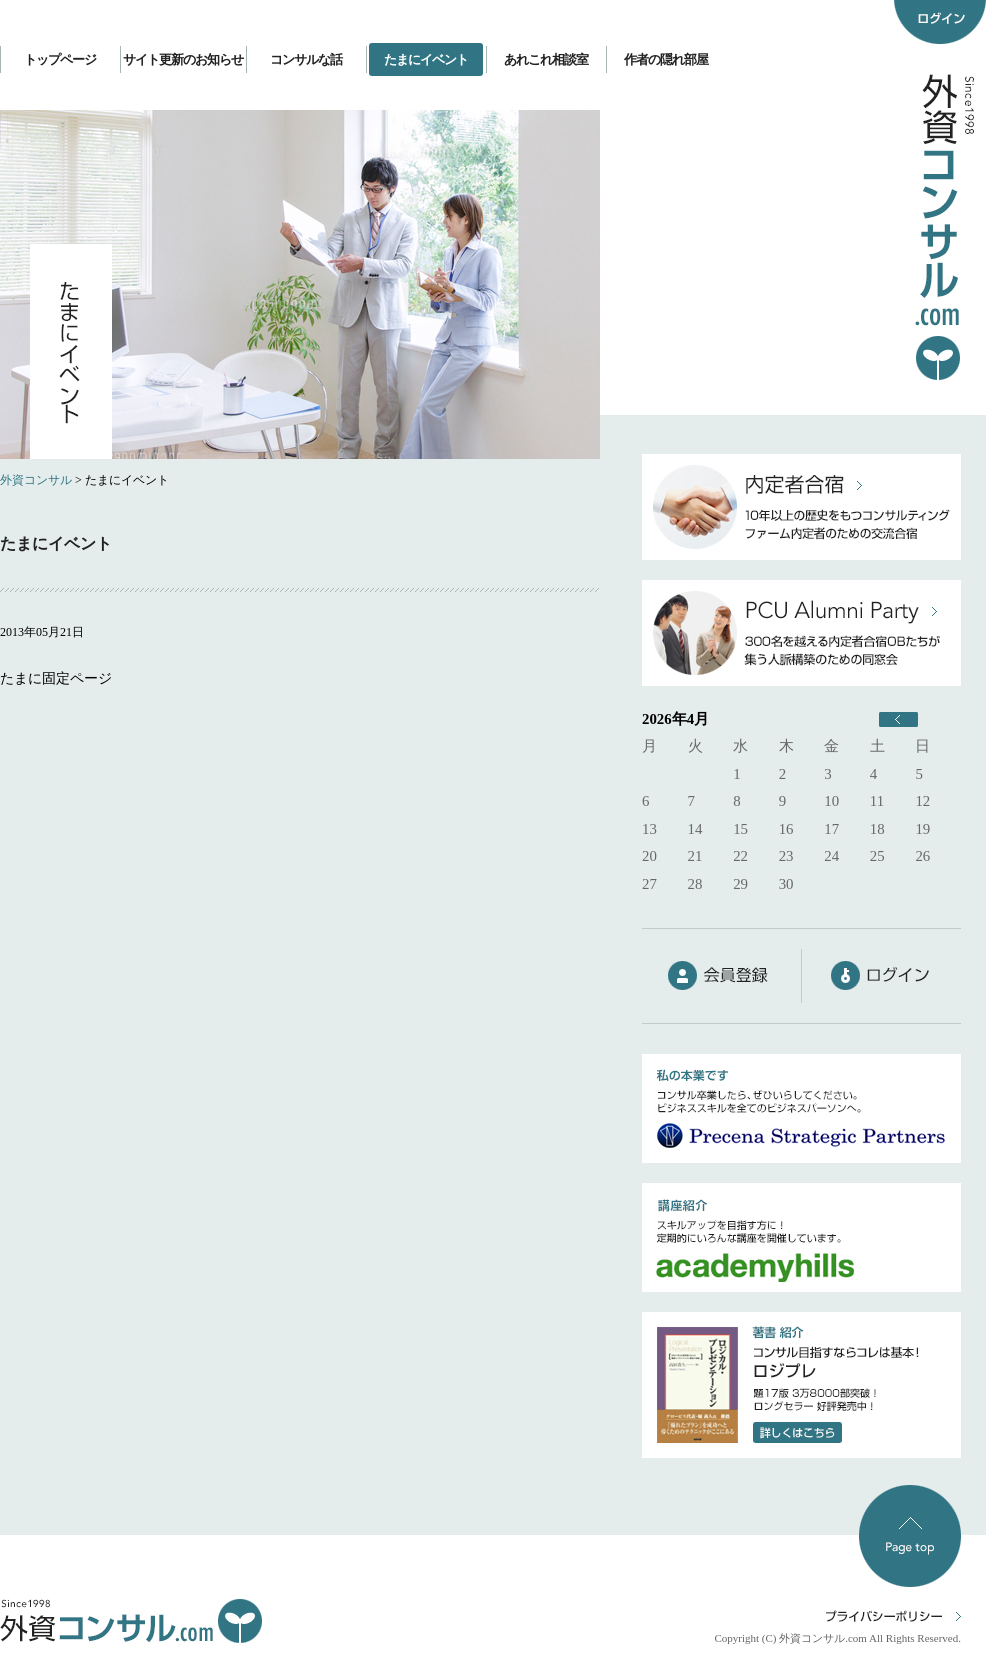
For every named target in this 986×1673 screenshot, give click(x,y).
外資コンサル (36, 480)
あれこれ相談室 (546, 59)
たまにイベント (426, 59)
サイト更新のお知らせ (183, 59)
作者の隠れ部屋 (666, 59)
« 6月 (898, 719)
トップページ (60, 59)
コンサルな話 (306, 59)
